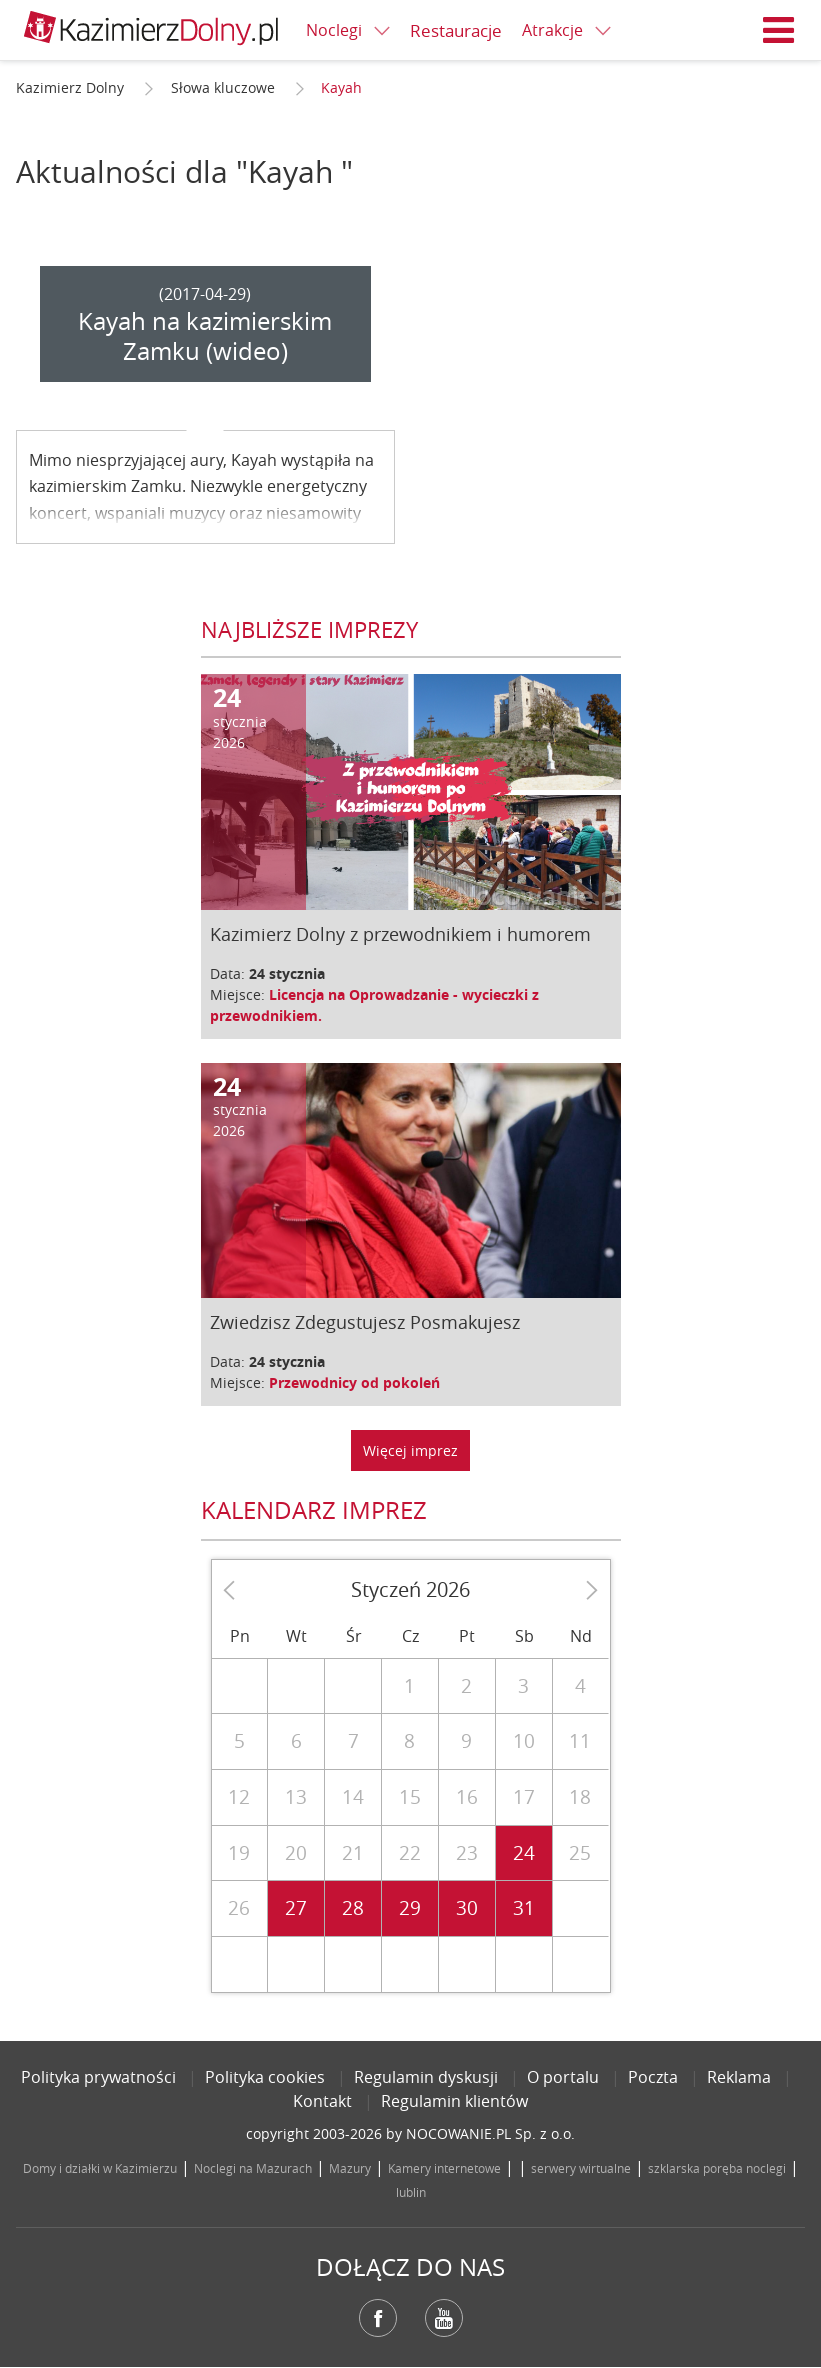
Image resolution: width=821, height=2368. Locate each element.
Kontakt (322, 2101)
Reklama (739, 2077)
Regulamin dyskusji (426, 2077)
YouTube (444, 2318)
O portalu (563, 2077)
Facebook (378, 2318)
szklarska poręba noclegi (717, 2168)
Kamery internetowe (444, 2168)
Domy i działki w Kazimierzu (100, 2168)
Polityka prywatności (98, 2077)
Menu (779, 30)
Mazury (350, 2168)
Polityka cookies (265, 2077)
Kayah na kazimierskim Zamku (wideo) (205, 336)
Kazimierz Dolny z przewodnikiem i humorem (400, 934)
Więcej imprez (410, 1450)
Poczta (653, 2077)
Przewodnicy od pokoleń (354, 1382)
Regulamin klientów (454, 2101)
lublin (411, 2192)
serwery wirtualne (581, 2168)
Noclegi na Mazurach (253, 2168)
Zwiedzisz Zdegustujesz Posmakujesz (365, 1322)
